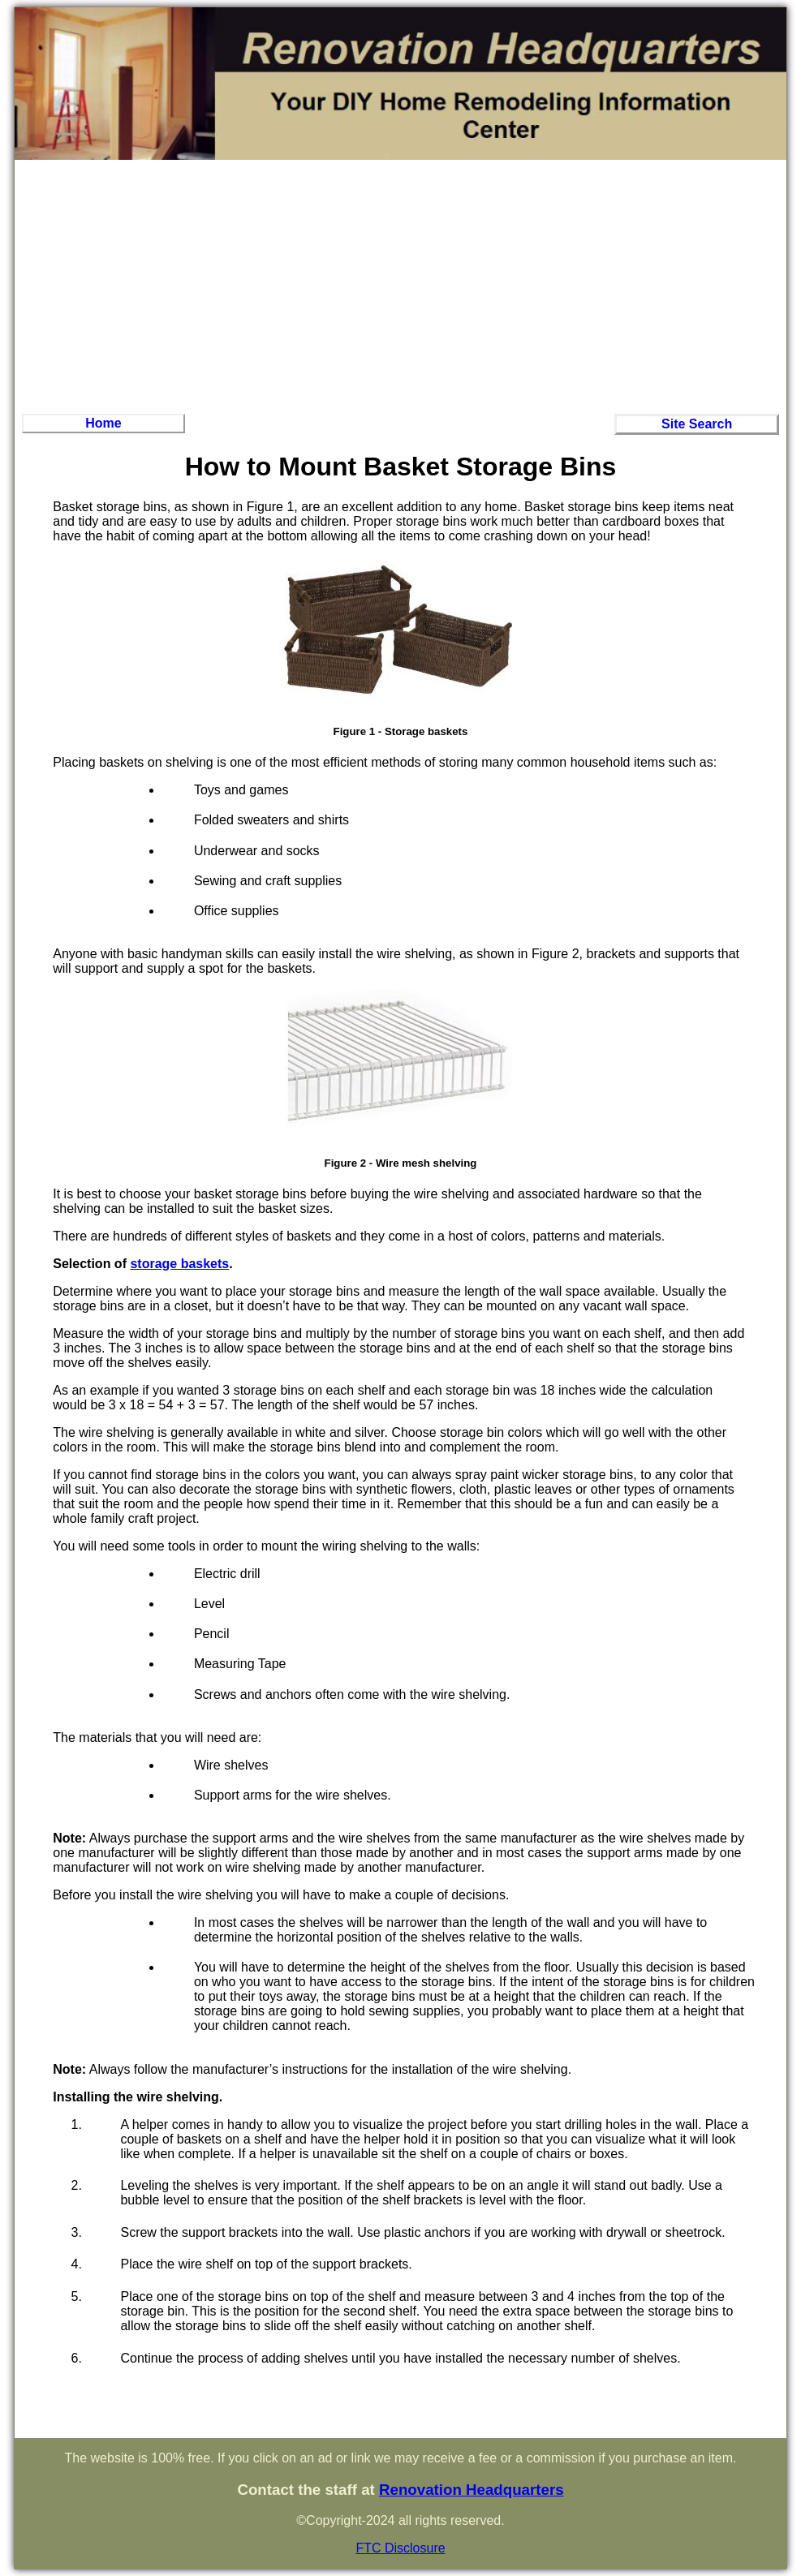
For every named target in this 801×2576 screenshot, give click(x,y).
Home (103, 423)
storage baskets (179, 1264)
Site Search (696, 424)
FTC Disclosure (400, 2548)
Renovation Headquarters (471, 2489)
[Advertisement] (401, 284)
